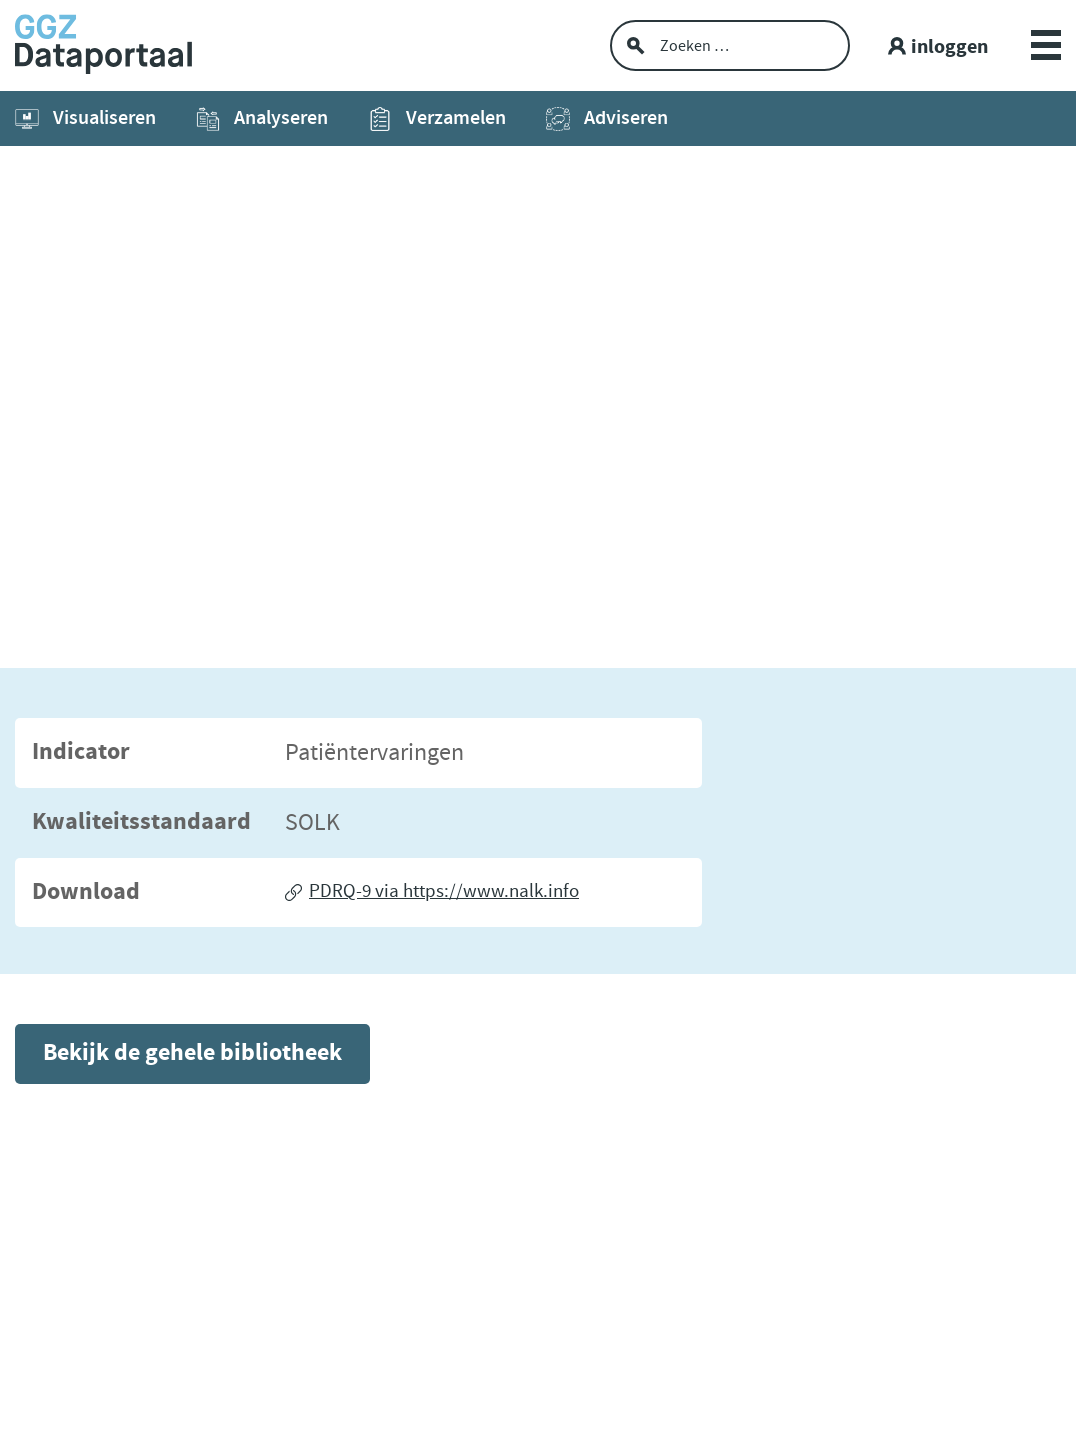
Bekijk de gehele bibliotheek (192, 1053)
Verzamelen (437, 118)
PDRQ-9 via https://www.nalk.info (444, 891)
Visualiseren (85, 118)
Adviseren (607, 118)
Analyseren (262, 118)
